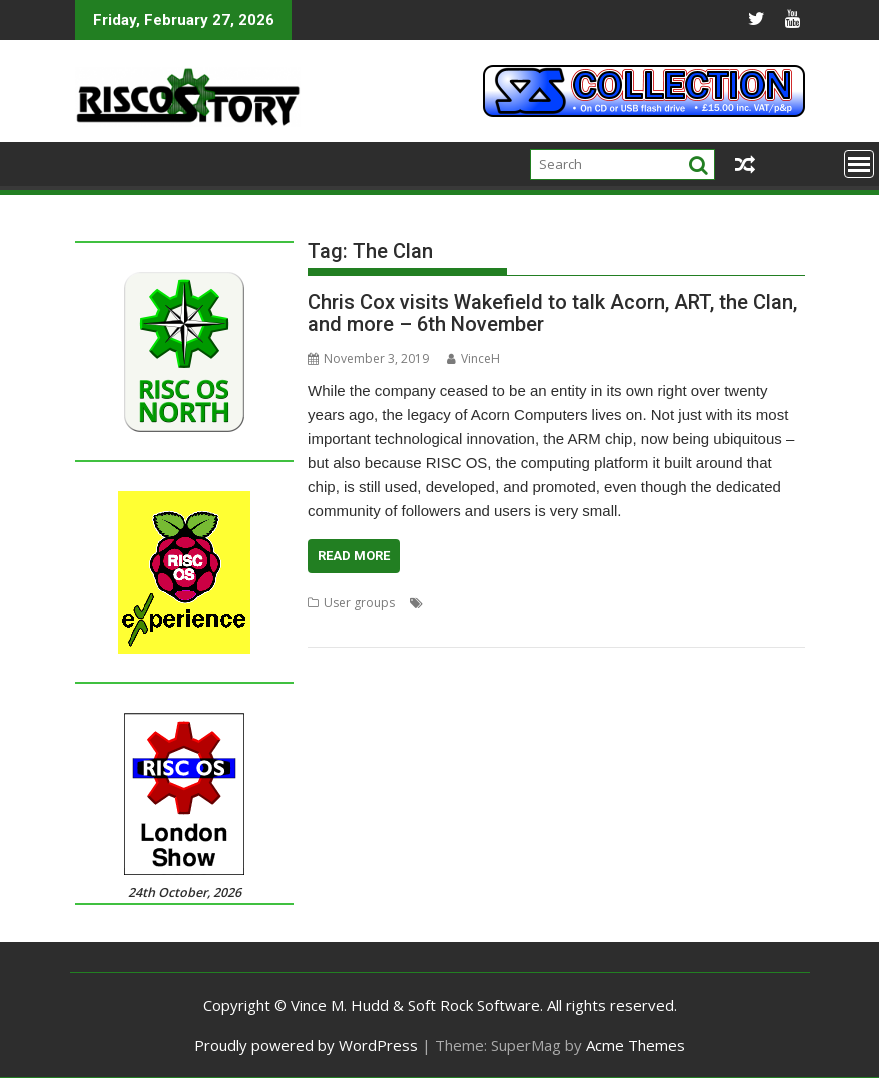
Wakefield (485, 626)
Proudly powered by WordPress (306, 1045)
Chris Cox (365, 626)
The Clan (424, 626)
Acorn (445, 602)
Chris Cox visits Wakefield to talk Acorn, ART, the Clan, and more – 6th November (552, 313)
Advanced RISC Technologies (699, 602)
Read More (354, 555)
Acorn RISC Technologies (540, 602)
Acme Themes (635, 1045)
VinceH (473, 358)
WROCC (543, 626)
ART (319, 626)
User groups (359, 602)
